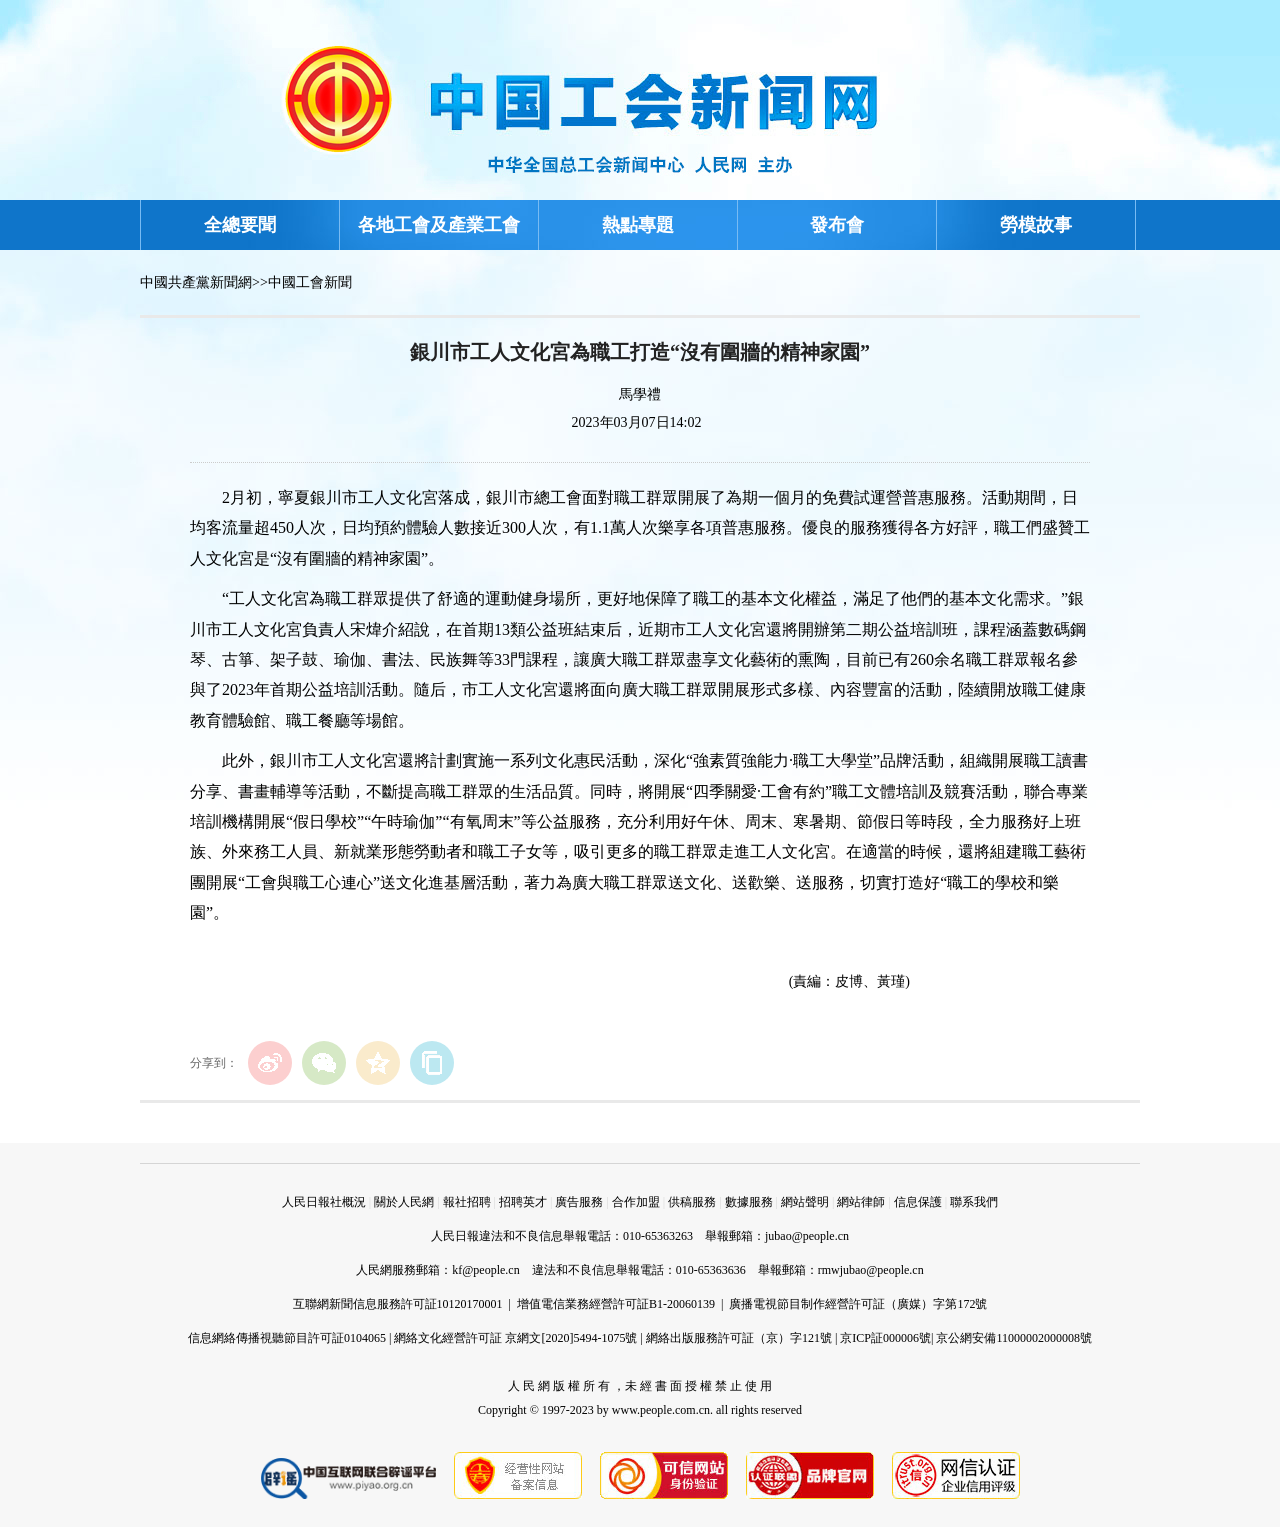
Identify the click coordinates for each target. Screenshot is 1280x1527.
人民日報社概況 (324, 1202)
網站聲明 (805, 1202)
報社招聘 (467, 1202)
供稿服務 (692, 1202)
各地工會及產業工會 (439, 225)
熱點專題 (638, 225)
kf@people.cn (485, 1270)
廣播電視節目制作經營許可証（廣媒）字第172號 (858, 1304)
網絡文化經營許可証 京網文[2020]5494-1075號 (515, 1338)
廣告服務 (579, 1202)
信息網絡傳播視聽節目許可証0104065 (287, 1338)
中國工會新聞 (310, 282)
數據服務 (749, 1202)
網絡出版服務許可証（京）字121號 (739, 1338)
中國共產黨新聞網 (196, 282)
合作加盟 (636, 1202)
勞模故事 (1036, 225)
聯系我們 (974, 1202)
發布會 (837, 225)
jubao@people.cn (807, 1236)
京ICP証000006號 (885, 1338)
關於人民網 (404, 1202)
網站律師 (861, 1202)
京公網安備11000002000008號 (1014, 1338)
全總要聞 (240, 225)
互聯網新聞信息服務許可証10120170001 (398, 1304)
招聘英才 (523, 1202)
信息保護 (918, 1202)
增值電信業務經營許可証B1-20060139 (616, 1304)
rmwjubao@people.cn (871, 1270)
